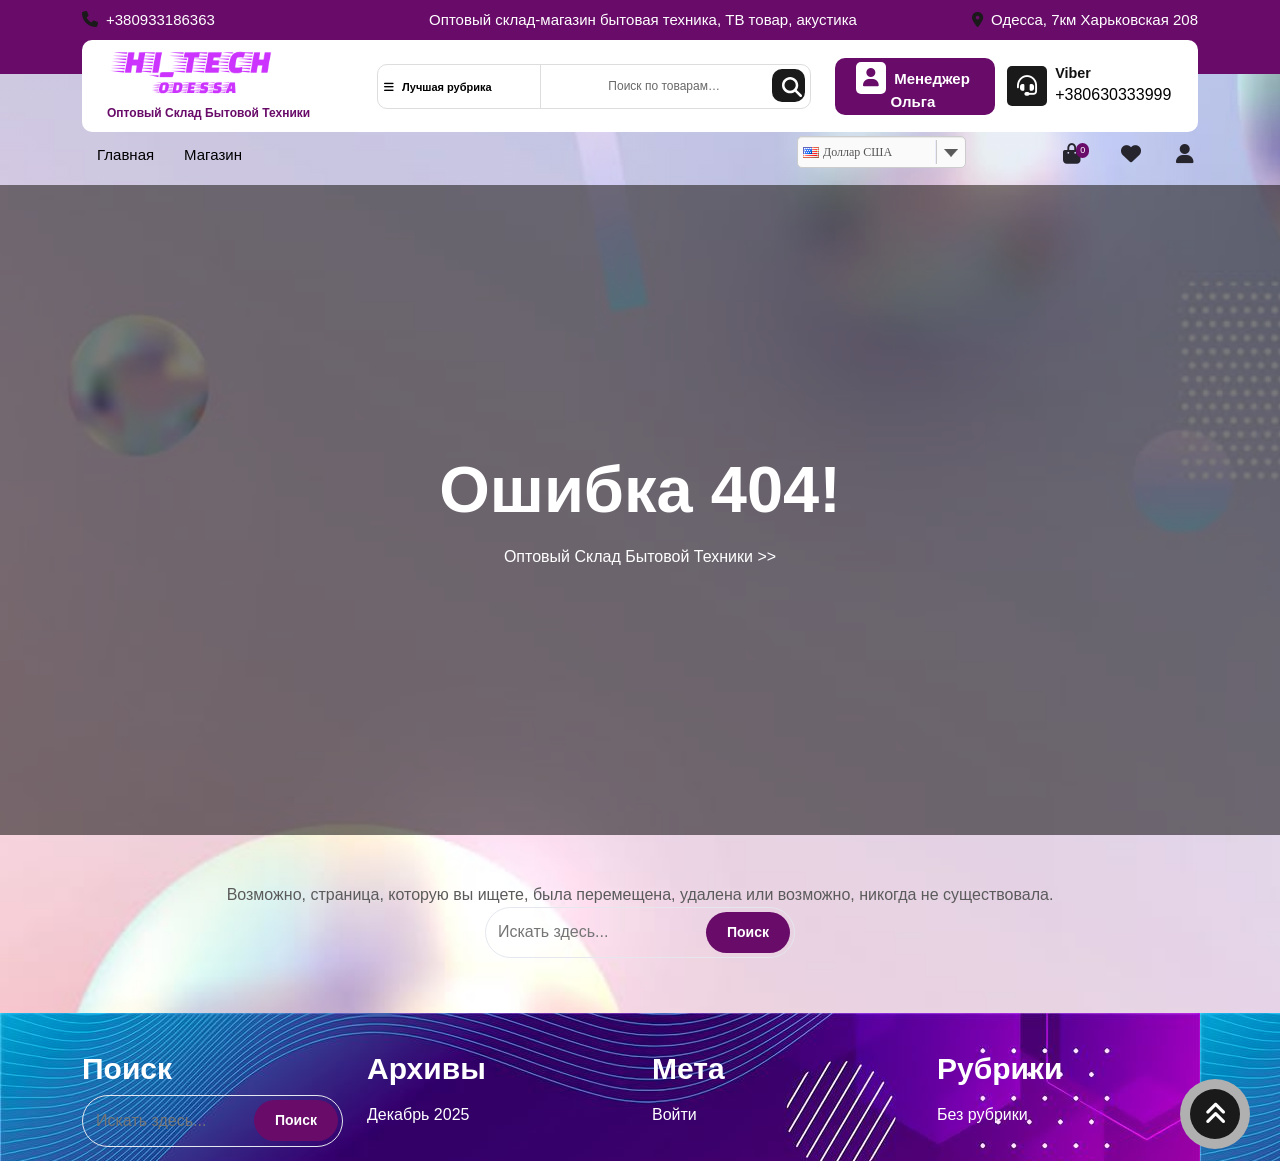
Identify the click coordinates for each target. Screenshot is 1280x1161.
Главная (125, 154)
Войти (674, 1114)
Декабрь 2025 (418, 1114)
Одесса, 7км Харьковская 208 (1085, 19)
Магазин (213, 154)
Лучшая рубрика (438, 87)
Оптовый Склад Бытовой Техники (208, 113)
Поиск (788, 85)
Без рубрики (982, 1114)
